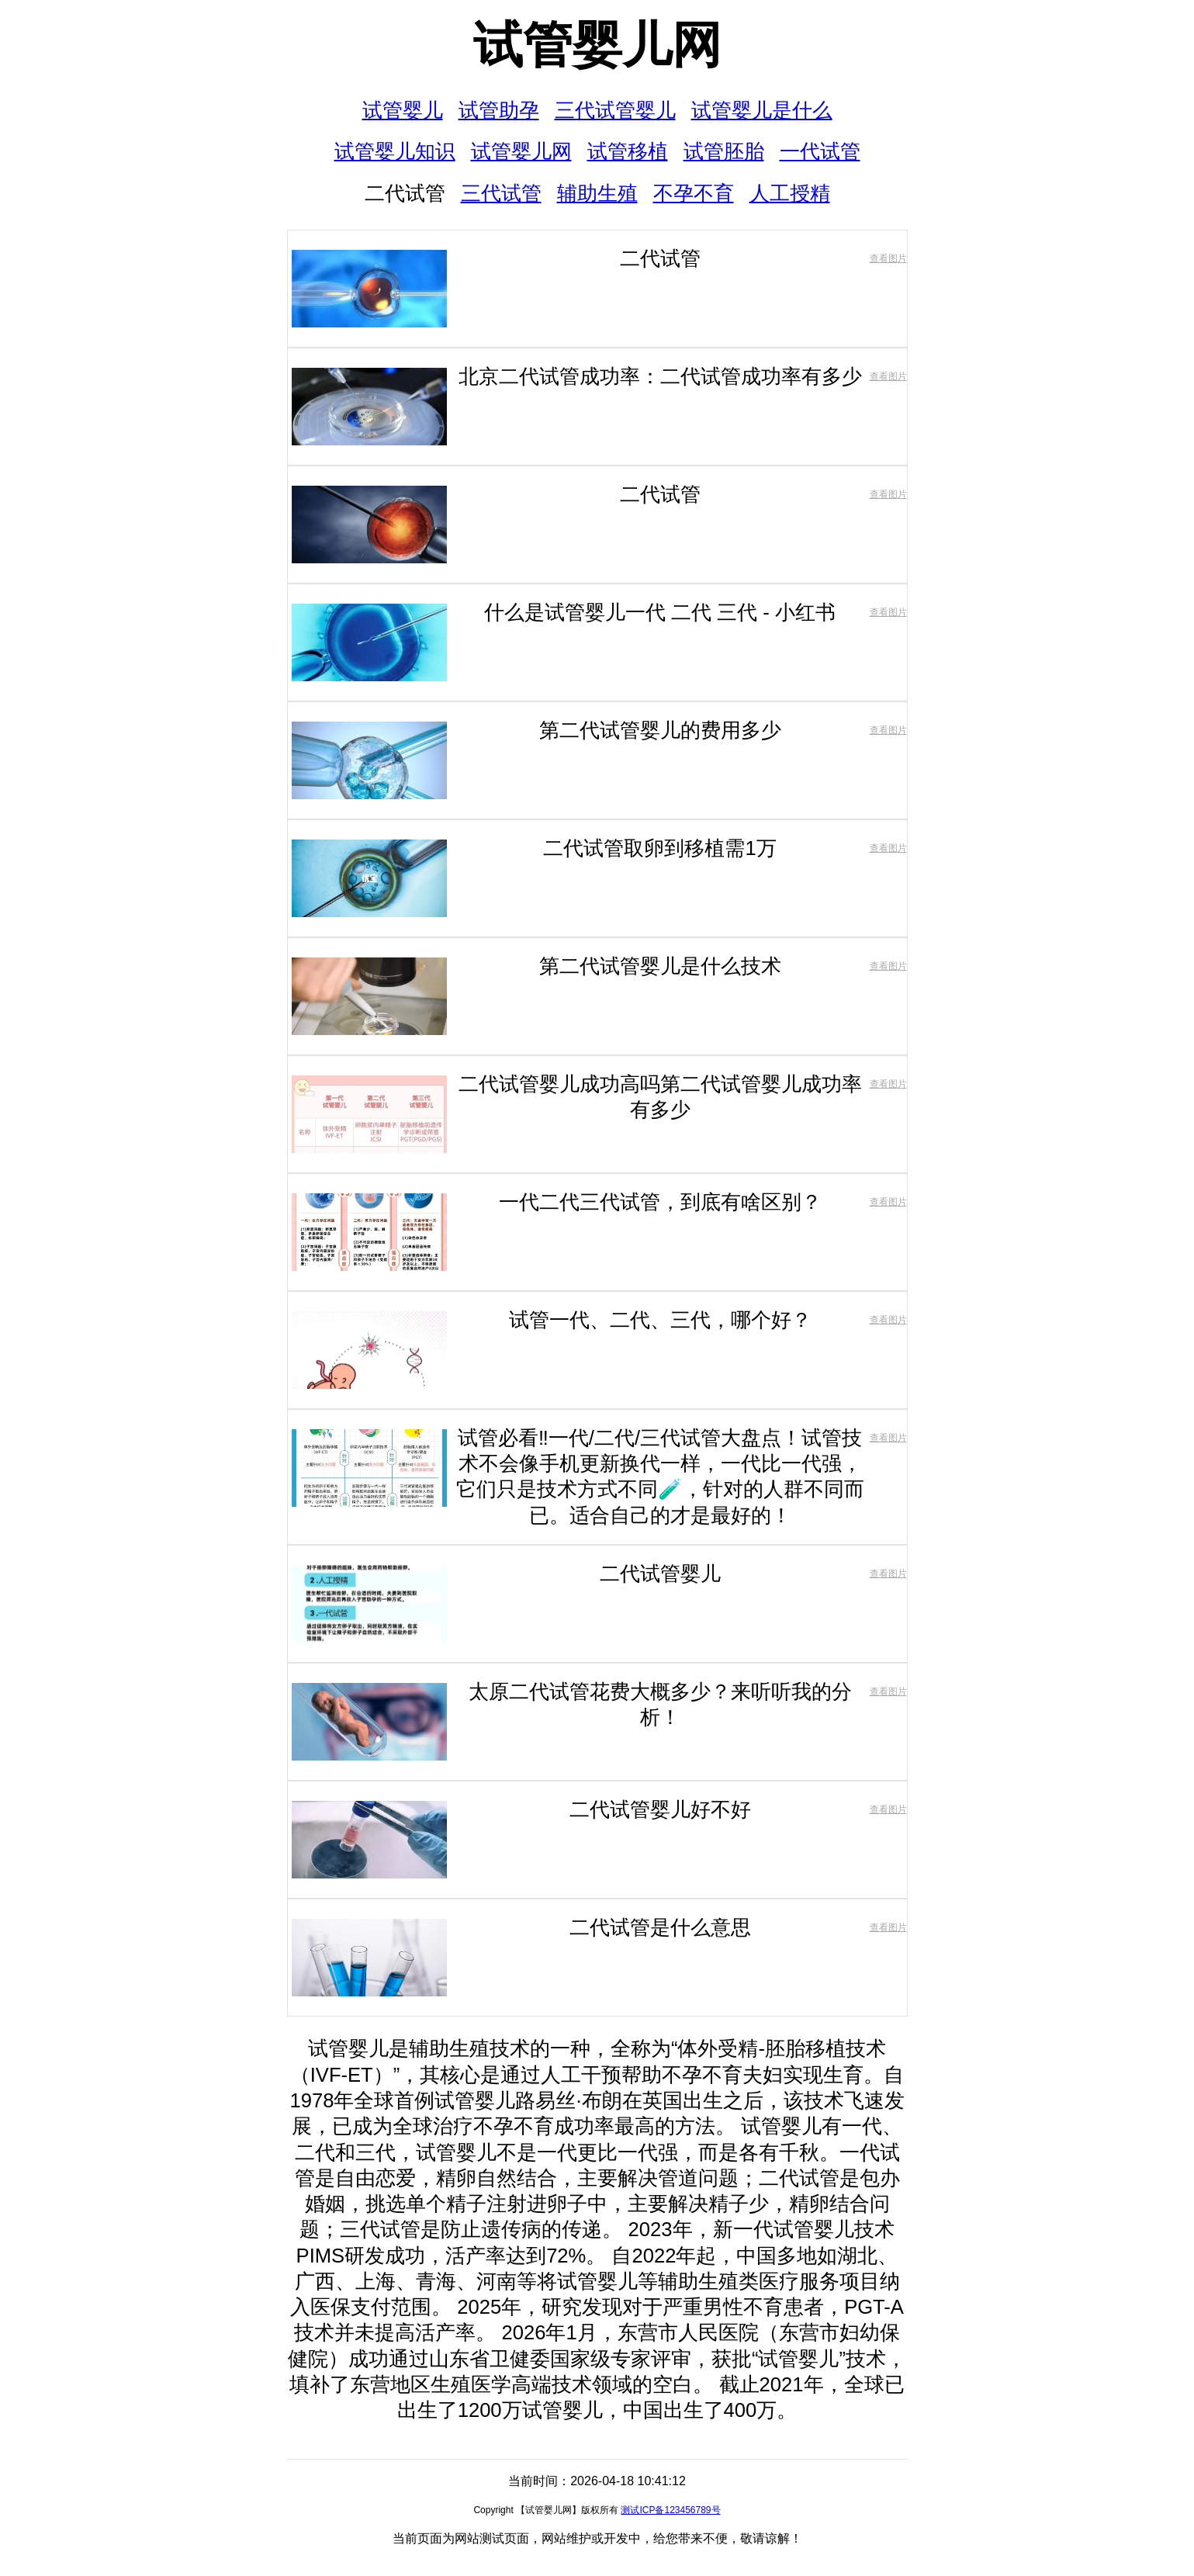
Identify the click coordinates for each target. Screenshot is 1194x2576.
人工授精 (789, 193)
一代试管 (820, 151)
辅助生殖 (597, 193)
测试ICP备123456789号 (670, 2510)
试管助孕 (499, 110)
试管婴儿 (402, 110)
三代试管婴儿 (615, 110)
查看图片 (888, 258)
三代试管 (501, 193)
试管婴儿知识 (394, 151)
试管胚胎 (724, 151)
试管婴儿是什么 (761, 110)
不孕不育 (693, 193)
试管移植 (627, 151)
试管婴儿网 (597, 45)
